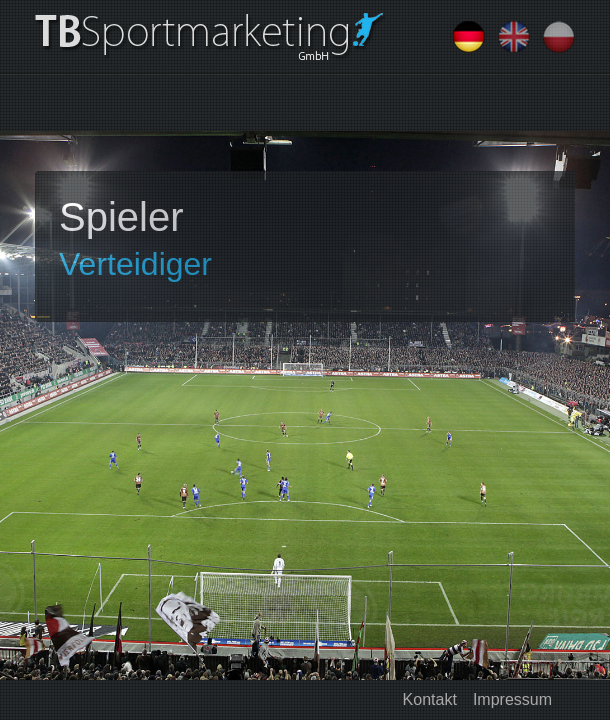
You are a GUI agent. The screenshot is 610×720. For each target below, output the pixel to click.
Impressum (512, 699)
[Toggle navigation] (63, 103)
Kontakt (430, 699)
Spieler (121, 217)
